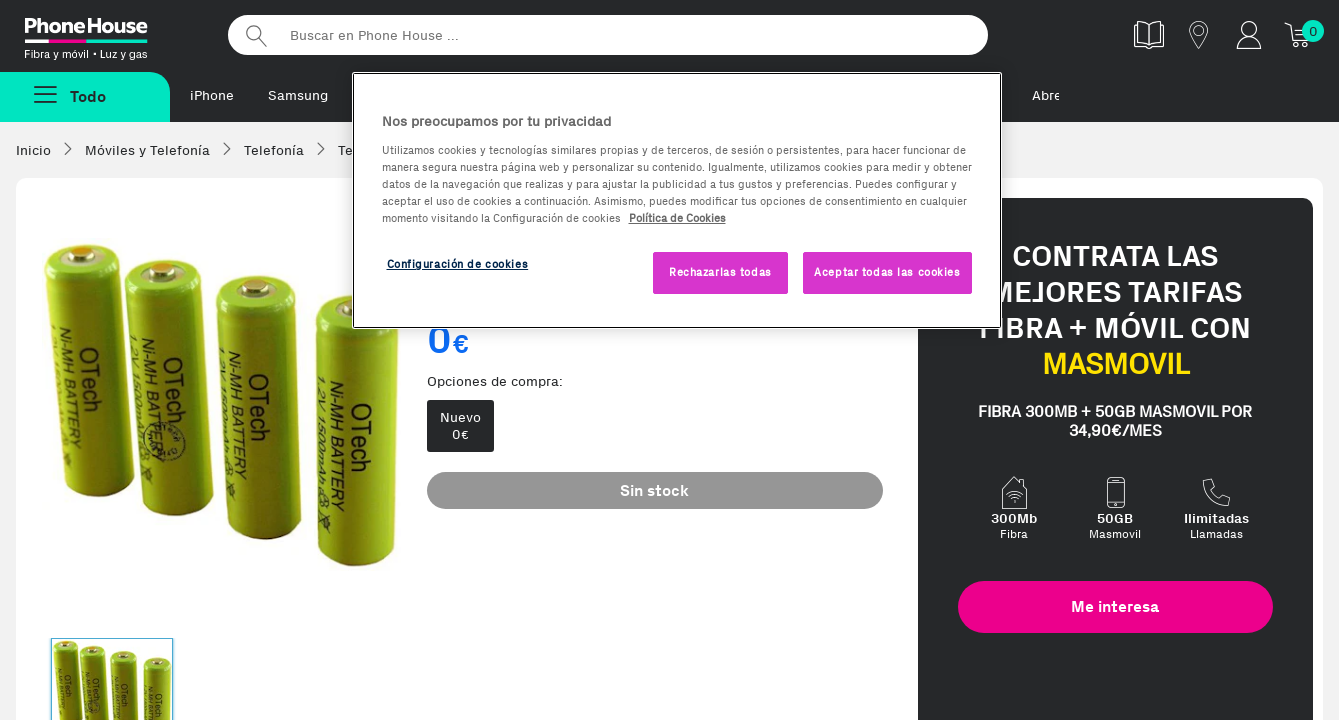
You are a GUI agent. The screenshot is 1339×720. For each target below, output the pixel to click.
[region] (677, 200)
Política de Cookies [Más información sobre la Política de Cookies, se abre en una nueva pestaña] (677, 218)
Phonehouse (110, 34)
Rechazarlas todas (720, 272)
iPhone (212, 95)
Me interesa (1115, 606)
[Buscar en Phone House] (608, 35)
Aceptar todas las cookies (887, 272)
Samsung (298, 95)
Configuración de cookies (458, 264)
